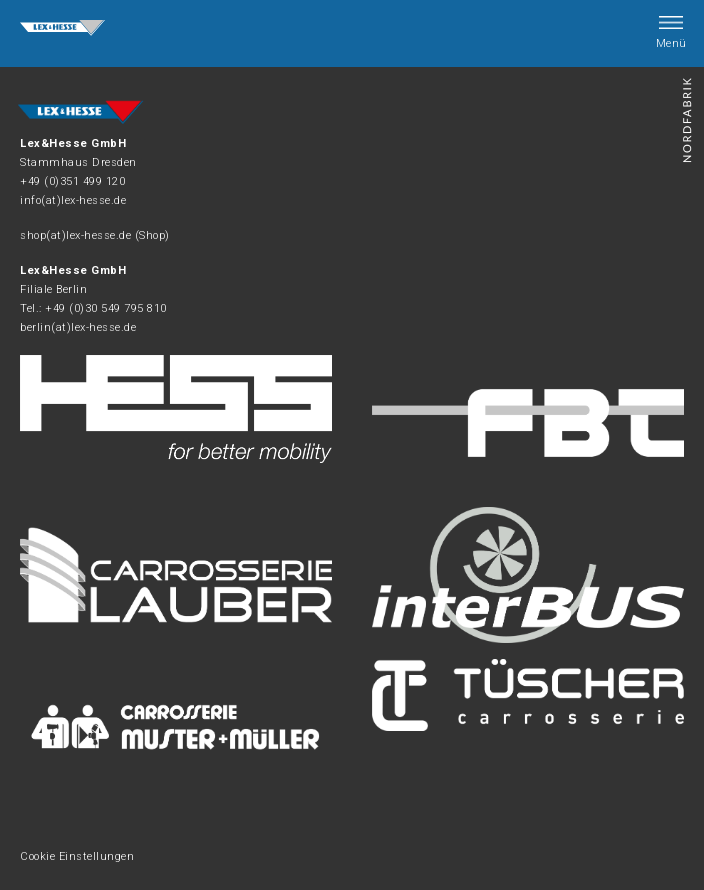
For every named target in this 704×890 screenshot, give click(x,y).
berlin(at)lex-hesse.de (78, 327)
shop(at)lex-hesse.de (75, 235)
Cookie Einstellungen (77, 856)
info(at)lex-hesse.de (73, 200)
